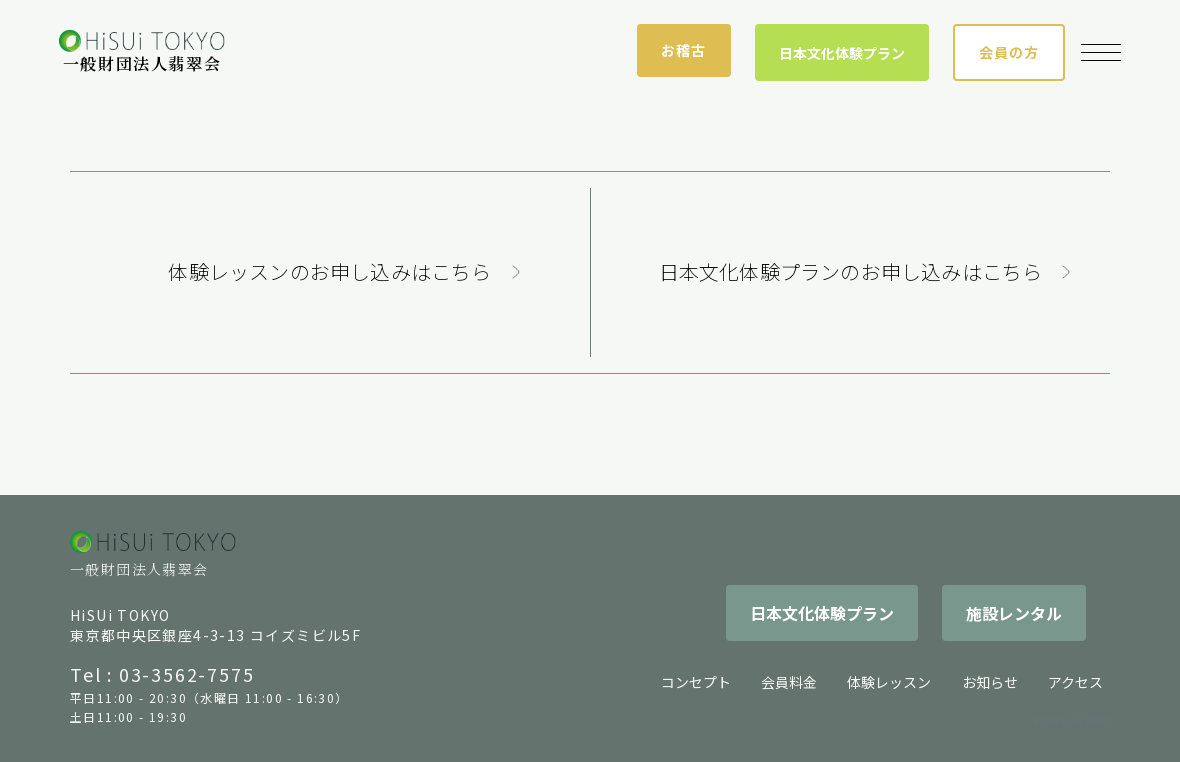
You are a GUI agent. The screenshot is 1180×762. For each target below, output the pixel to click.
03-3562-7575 (187, 674)
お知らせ (990, 682)
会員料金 (789, 682)
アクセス (1075, 682)
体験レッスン (889, 682)
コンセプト (696, 682)
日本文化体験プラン (842, 53)
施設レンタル (1014, 613)
